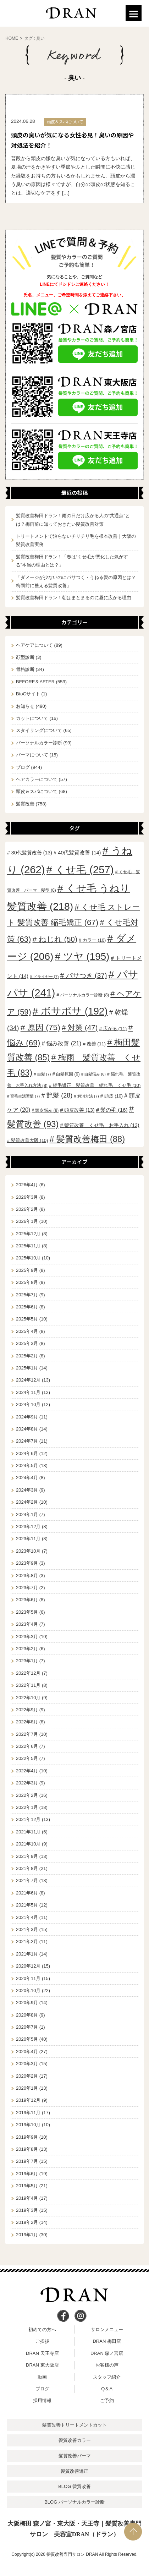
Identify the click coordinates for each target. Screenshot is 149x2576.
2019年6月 (27, 2173)
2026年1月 (27, 1221)
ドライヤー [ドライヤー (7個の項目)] (46, 976)
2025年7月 (27, 1294)
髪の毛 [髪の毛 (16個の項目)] (113, 1110)
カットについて (32, 718)
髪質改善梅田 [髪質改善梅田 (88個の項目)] (90, 1139)
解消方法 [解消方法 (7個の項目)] (88, 1096)
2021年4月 (27, 1917)
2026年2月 (27, 1209)
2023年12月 (28, 1526)
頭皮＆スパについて (36, 791)
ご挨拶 (42, 2341)
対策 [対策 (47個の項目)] (83, 1027)
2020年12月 (28, 1966)
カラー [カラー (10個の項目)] (94, 940)
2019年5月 (27, 2185)
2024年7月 (27, 1441)
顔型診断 (25, 657)
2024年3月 (27, 1490)
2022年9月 (27, 1709)
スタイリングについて (39, 730)
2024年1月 (27, 1514)
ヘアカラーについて (36, 779)
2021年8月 (27, 1868)
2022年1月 (27, 1807)
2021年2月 (27, 1941)
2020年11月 (28, 1978)
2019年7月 (27, 2161)
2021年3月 (27, 1929)
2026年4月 (27, 1184)
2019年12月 (28, 2100)
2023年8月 (27, 1575)
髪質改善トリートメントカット (74, 2425)
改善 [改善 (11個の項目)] (96, 1043)
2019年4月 (27, 2198)
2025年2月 (27, 1355)
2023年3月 (27, 1636)
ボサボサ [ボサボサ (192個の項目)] (74, 1011)
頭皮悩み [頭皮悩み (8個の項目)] (47, 1110)
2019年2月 (27, 2222)
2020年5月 (27, 2039)
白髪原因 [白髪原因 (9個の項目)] (68, 1074)
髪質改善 (25, 803)
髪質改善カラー (75, 2440)
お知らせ (25, 706)
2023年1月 (27, 1660)
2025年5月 (27, 1319)
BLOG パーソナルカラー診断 (74, 2502)
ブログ (23, 767)
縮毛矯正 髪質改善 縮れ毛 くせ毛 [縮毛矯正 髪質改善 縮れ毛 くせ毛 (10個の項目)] (97, 1085)
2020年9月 (27, 2002)
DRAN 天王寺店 (42, 2353)
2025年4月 (27, 1331)
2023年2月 (27, 1648)
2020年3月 (27, 2063)
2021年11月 (28, 1831)
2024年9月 (27, 1417)
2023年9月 (27, 1563)
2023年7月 (27, 1587)
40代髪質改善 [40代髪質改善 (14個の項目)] (79, 852)
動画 (42, 2377)
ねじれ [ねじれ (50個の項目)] (58, 939)
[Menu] (134, 13)
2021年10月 (28, 1844)
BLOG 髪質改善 (74, 2486)
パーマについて (32, 755)
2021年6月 (27, 1893)
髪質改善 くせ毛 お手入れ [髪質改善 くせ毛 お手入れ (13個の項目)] (101, 1125)
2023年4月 (27, 1624)
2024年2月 (27, 1502)
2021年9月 (27, 1856)
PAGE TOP (133, 2532)
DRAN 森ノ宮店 (106, 2353)
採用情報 (42, 2400)
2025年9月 (27, 1270)
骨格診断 (25, 669)
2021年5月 (27, 1905)
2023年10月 (28, 1551)
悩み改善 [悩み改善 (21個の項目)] (63, 1043)
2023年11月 (28, 1538)
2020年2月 (27, 2076)
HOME (11, 38)
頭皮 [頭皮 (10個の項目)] (113, 1096)
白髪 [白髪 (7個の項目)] (44, 1074)
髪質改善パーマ (75, 2456)
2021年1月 (27, 1954)
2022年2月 (27, 1795)
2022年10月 (28, 1697)
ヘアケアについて (34, 645)
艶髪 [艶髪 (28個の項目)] (59, 1095)
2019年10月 (28, 2124)
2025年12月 (28, 1233)
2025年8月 (27, 1282)
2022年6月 (27, 1746)
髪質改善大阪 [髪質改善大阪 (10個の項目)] (29, 1140)
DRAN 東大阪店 (42, 2365)
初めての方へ (42, 2329)
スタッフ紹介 (107, 2377)
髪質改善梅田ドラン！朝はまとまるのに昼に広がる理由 (73, 597)
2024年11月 (28, 1392)
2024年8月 (27, 1429)
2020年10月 (28, 1990)
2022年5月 (27, 1758)
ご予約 (107, 2400)
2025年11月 (28, 1245)
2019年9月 (27, 2137)
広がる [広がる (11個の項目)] (115, 1028)
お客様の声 (106, 2365)
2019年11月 (28, 2112)
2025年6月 (27, 1306)
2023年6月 (27, 1599)
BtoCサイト (28, 693)
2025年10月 (28, 1257)
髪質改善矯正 (74, 2471)
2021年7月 (27, 1880)
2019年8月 (27, 2149)
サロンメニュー (107, 2329)
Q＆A (106, 2388)
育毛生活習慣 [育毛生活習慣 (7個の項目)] (25, 1096)
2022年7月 (27, 1734)
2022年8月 (27, 1721)
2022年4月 (27, 1770)
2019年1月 (27, 2234)
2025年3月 (27, 1343)
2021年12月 (28, 1819)
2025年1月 (27, 1368)
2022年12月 (28, 1673)
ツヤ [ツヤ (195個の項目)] (86, 956)
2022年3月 (27, 1782)
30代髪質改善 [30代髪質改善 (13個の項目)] (31, 852)
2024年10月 (28, 1404)
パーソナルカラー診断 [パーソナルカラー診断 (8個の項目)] (84, 994)
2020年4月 (27, 2051)
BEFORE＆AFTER (35, 681)
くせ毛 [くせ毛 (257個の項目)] (84, 869)
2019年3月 (27, 2210)
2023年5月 (27, 1612)
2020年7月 (27, 2027)
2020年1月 (27, 2088)
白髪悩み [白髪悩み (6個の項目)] (95, 1074)
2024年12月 (28, 1380)
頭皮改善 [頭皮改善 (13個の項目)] (79, 1110)
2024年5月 (27, 1465)
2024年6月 (27, 1453)
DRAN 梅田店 (107, 2341)
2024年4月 (27, 1477)
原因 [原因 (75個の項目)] (43, 1027)
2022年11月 (28, 1685)
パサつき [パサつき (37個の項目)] (86, 975)
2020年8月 (27, 2015)
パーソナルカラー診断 (39, 742)
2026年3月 (27, 1197)
